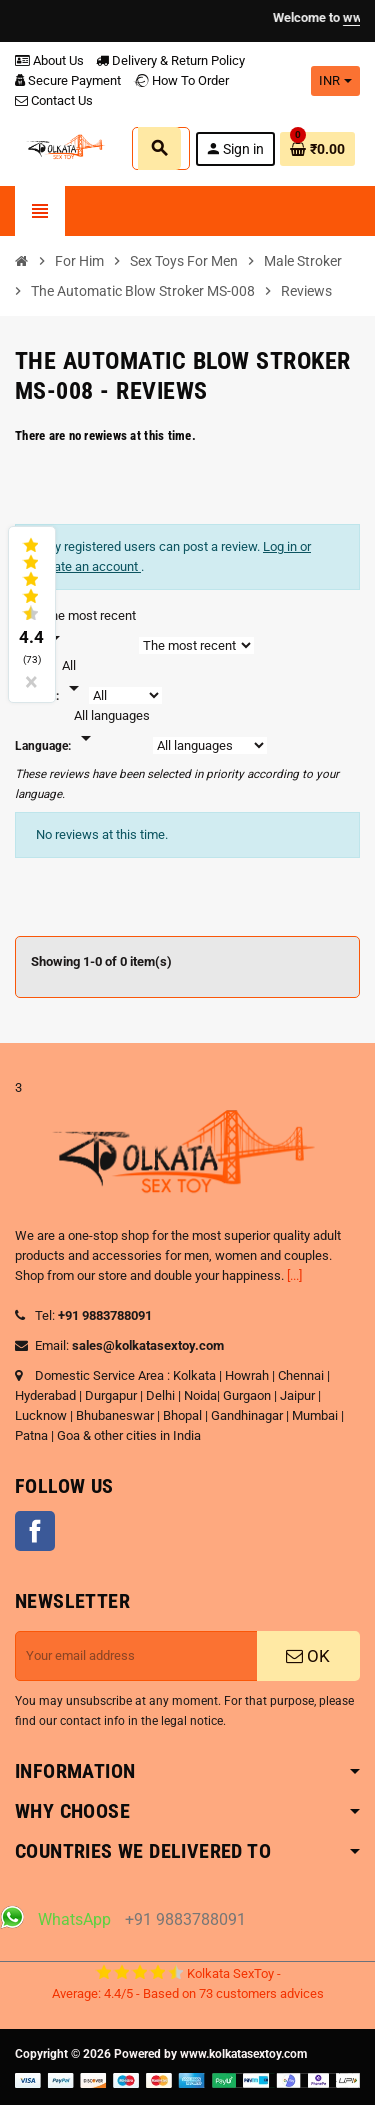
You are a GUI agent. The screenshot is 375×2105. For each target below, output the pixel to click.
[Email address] (136, 1656)
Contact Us (54, 100)
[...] (294, 1275)
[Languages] (112, 728)
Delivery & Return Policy (170, 60)
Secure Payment (68, 80)
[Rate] (74, 678)
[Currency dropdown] (335, 81)
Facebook (35, 1531)
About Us (49, 60)
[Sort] (89, 628)
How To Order (181, 80)
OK (308, 1656)
